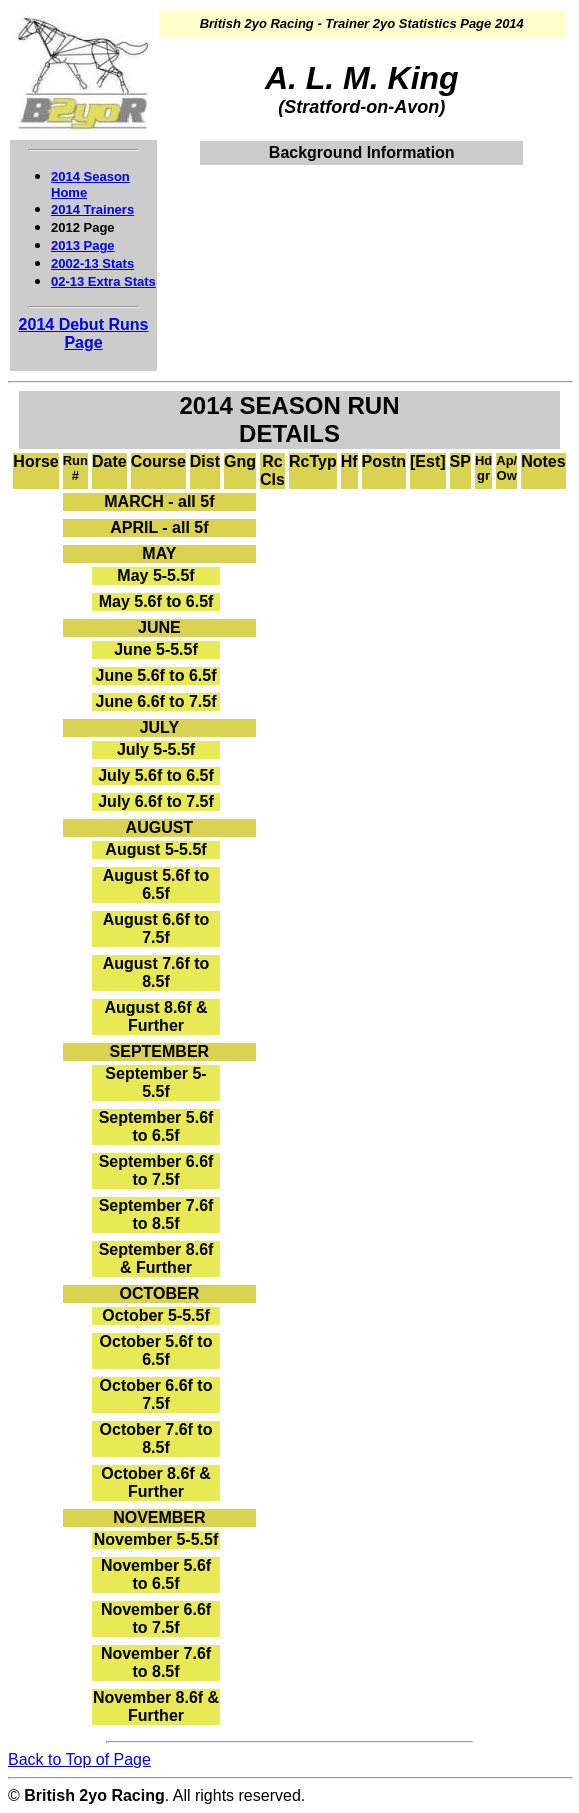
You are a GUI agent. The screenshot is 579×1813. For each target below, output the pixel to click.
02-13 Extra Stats (103, 281)
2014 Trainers (92, 209)
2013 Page (83, 245)
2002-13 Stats (92, 263)
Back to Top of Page (79, 1759)
